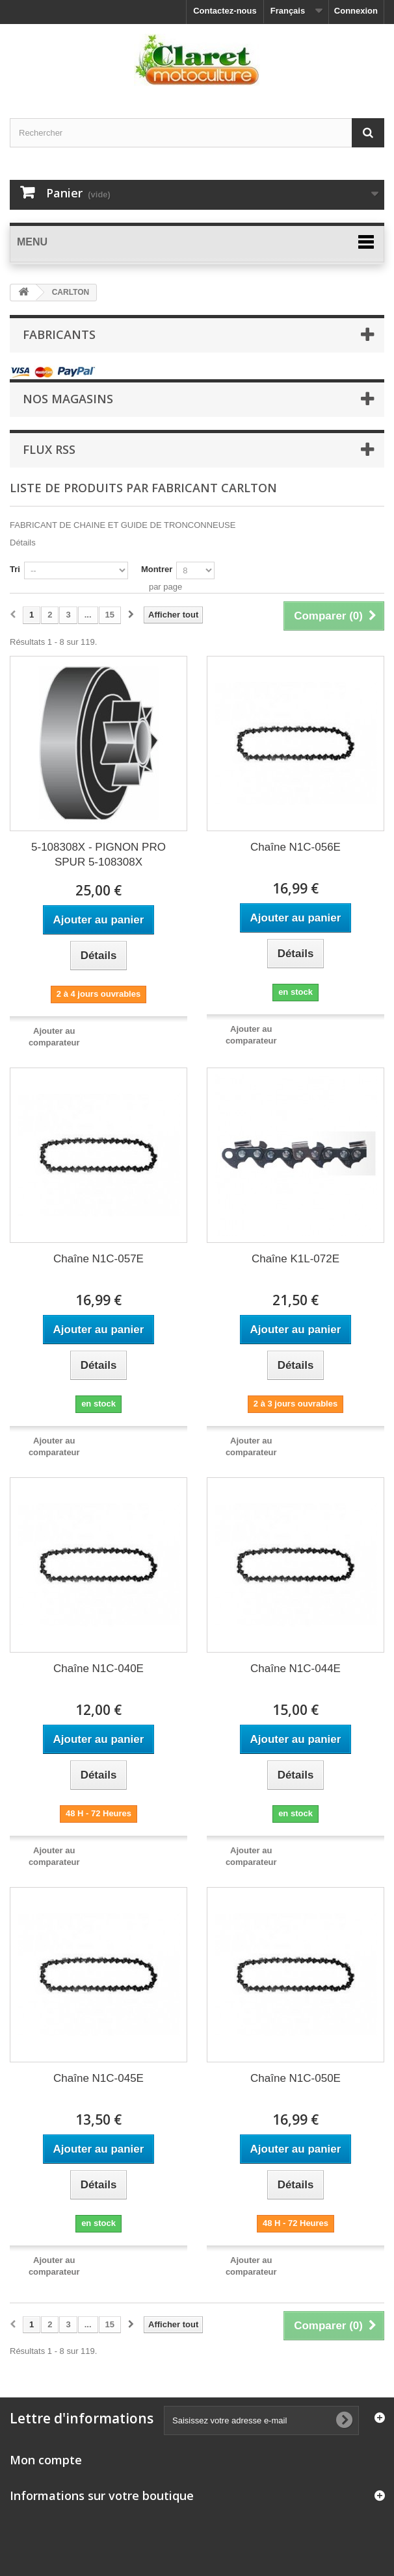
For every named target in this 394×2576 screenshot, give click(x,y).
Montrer (156, 569)
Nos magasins (68, 398)
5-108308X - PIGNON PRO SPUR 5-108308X (98, 854)
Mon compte (46, 2460)
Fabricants (59, 334)
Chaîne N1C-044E (295, 1668)
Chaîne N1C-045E (98, 2078)
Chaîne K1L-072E (295, 1259)
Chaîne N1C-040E (98, 1668)
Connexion (356, 11)
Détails (23, 542)
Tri (15, 569)
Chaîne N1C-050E (295, 2078)
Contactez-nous (225, 11)
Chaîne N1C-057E (98, 1259)
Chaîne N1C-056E (295, 847)
